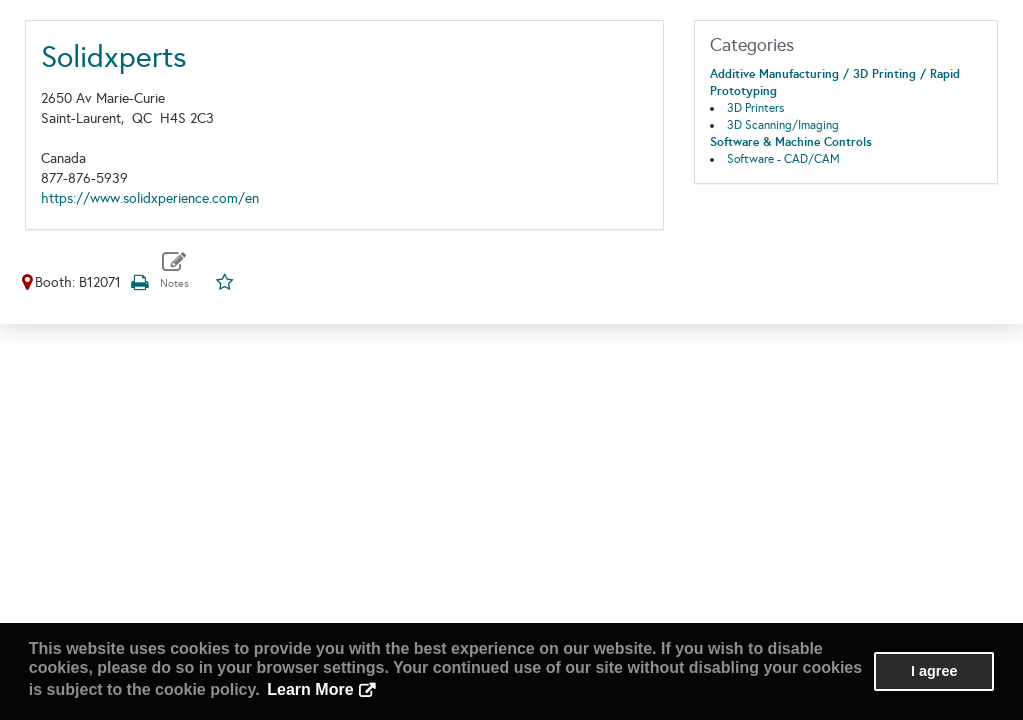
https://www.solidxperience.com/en (150, 198)
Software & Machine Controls (791, 142)
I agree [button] (934, 671)
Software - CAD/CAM (783, 159)
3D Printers (755, 108)
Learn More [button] (310, 689)
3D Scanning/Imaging (783, 125)
